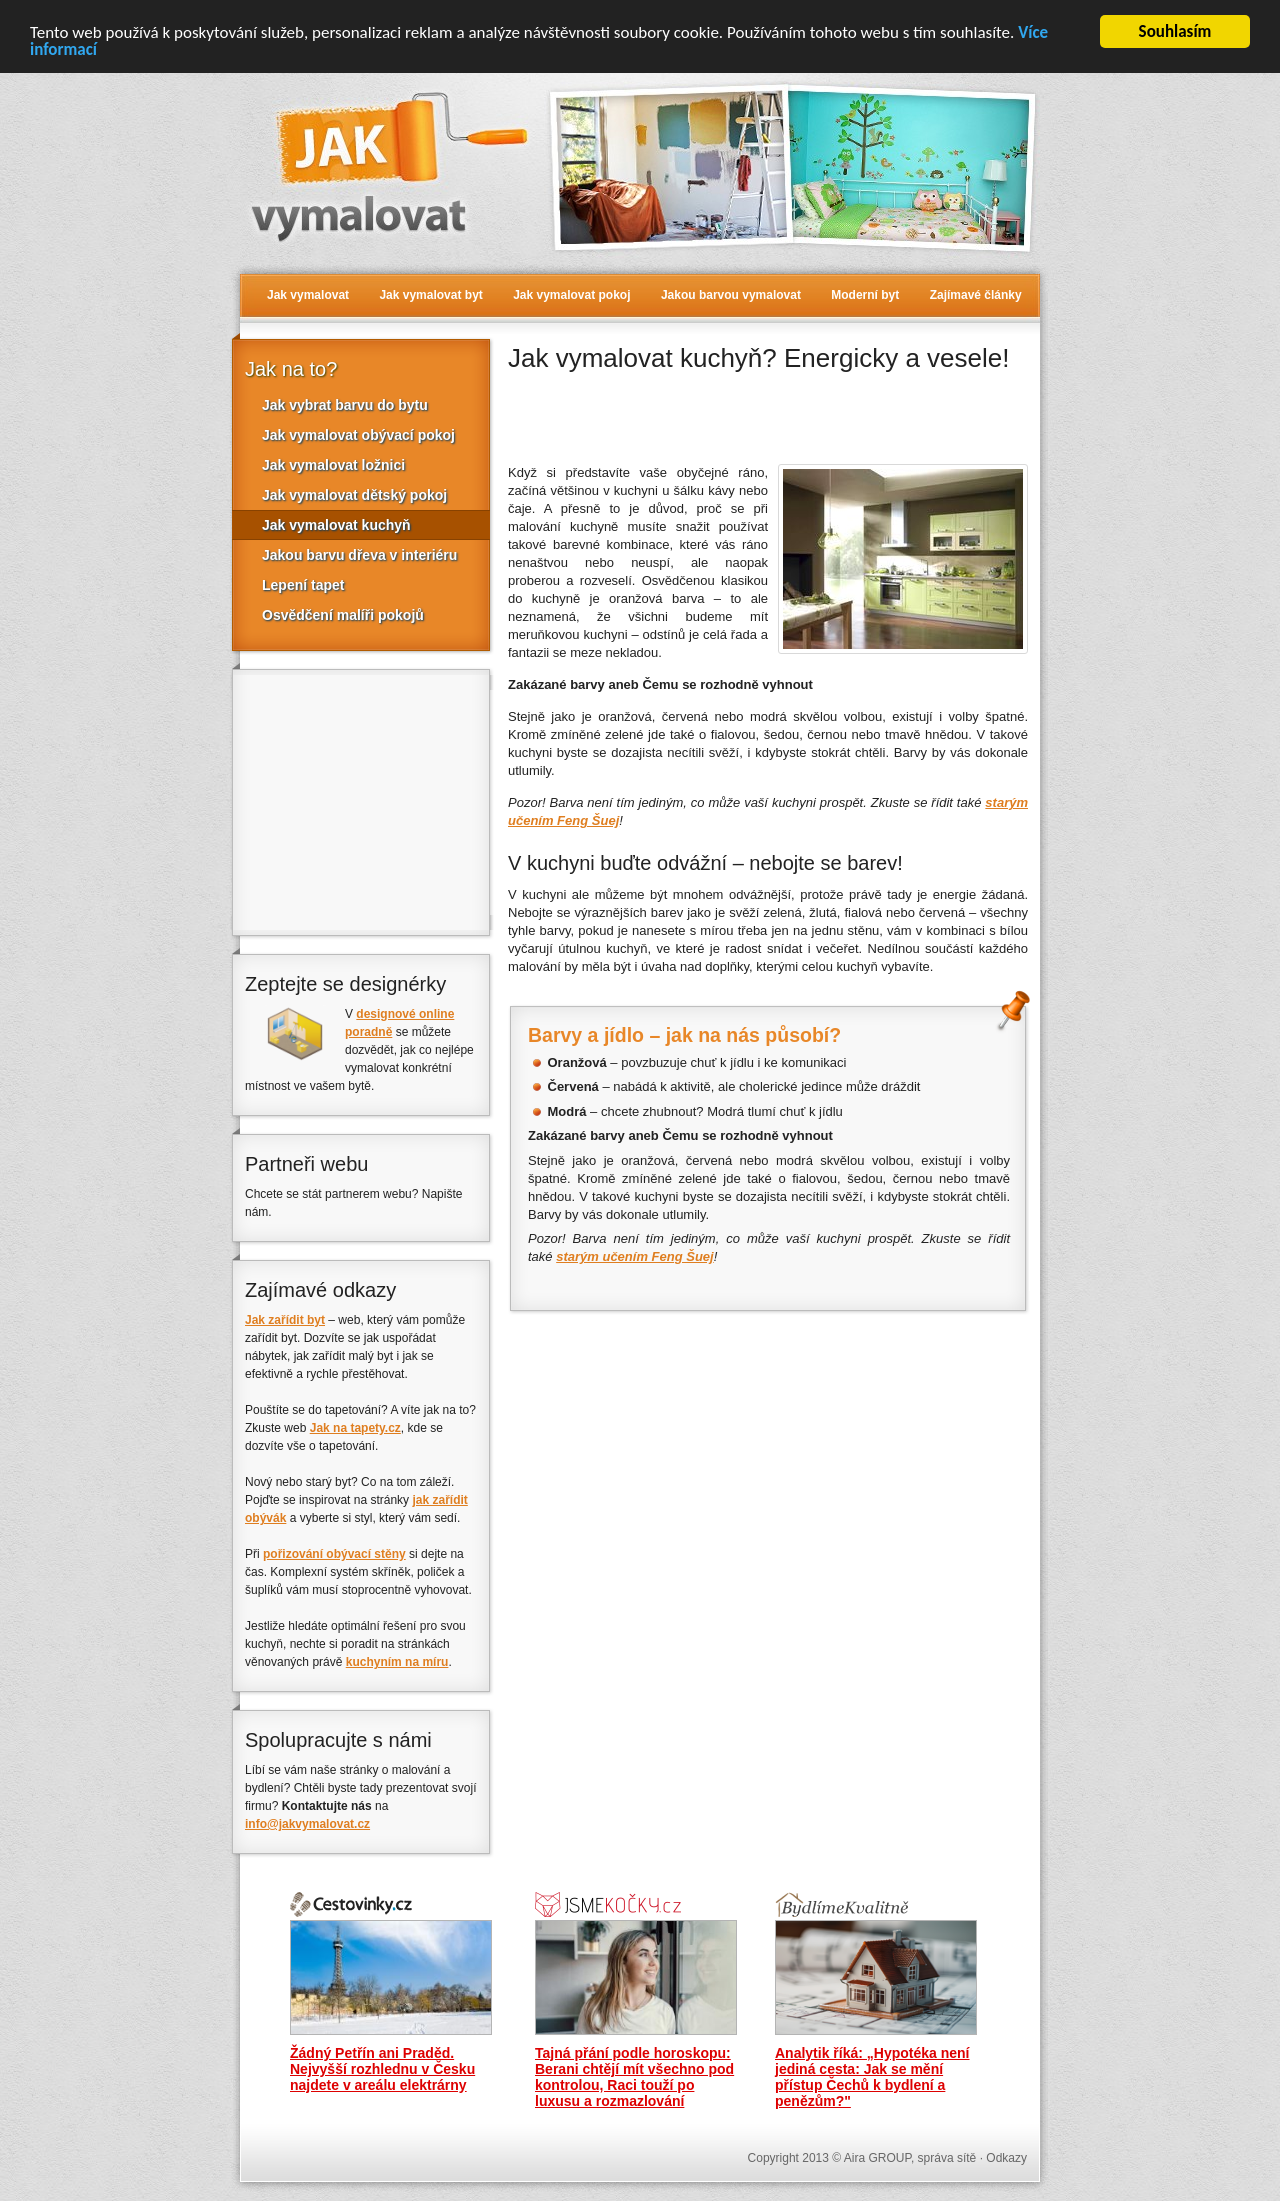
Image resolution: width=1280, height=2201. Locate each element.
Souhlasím (1175, 31)
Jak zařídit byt (285, 1320)
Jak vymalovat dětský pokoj (354, 495)
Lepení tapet (303, 585)
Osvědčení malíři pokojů (343, 615)
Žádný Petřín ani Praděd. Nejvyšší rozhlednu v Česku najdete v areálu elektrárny (382, 2069)
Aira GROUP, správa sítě (910, 2158)
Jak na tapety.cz (355, 1428)
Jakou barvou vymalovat (731, 295)
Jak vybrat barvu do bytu (345, 405)
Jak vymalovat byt (430, 295)
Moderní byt (865, 295)
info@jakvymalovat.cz (307, 1824)
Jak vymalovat (308, 295)
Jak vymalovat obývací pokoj (358, 435)
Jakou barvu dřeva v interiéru (359, 555)
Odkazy (1006, 2158)
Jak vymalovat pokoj (571, 295)
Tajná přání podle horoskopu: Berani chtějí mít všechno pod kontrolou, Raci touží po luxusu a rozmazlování (634, 2077)
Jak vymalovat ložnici (333, 465)
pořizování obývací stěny (334, 1554)
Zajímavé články (976, 295)
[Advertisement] (742, 415)
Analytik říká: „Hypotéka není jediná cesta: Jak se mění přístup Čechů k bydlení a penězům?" (872, 2077)
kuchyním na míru (397, 1662)
